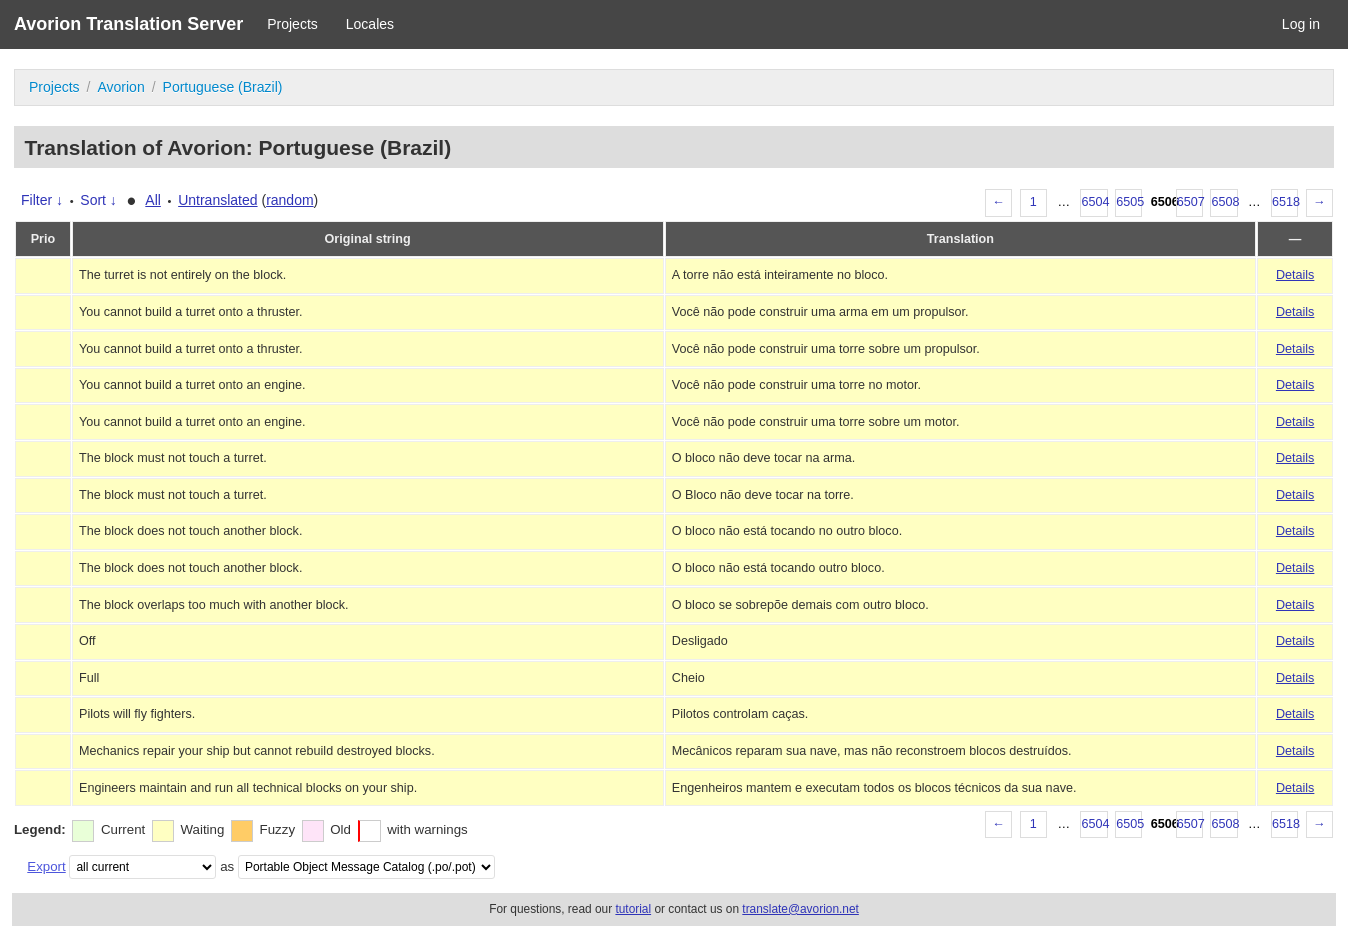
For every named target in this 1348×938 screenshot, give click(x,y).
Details (1295, 275)
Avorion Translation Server (128, 24)
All (153, 200)
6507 (1190, 202)
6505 (1129, 202)
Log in (1301, 24)
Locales (370, 24)
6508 (1224, 202)
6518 (1285, 202)
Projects (292, 24)
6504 (1094, 202)
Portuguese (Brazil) (223, 87)
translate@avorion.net (800, 909)
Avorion (120, 87)
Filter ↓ (42, 200)
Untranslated (217, 200)
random (289, 200)
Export (46, 866)
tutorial (633, 909)
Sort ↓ (98, 200)
